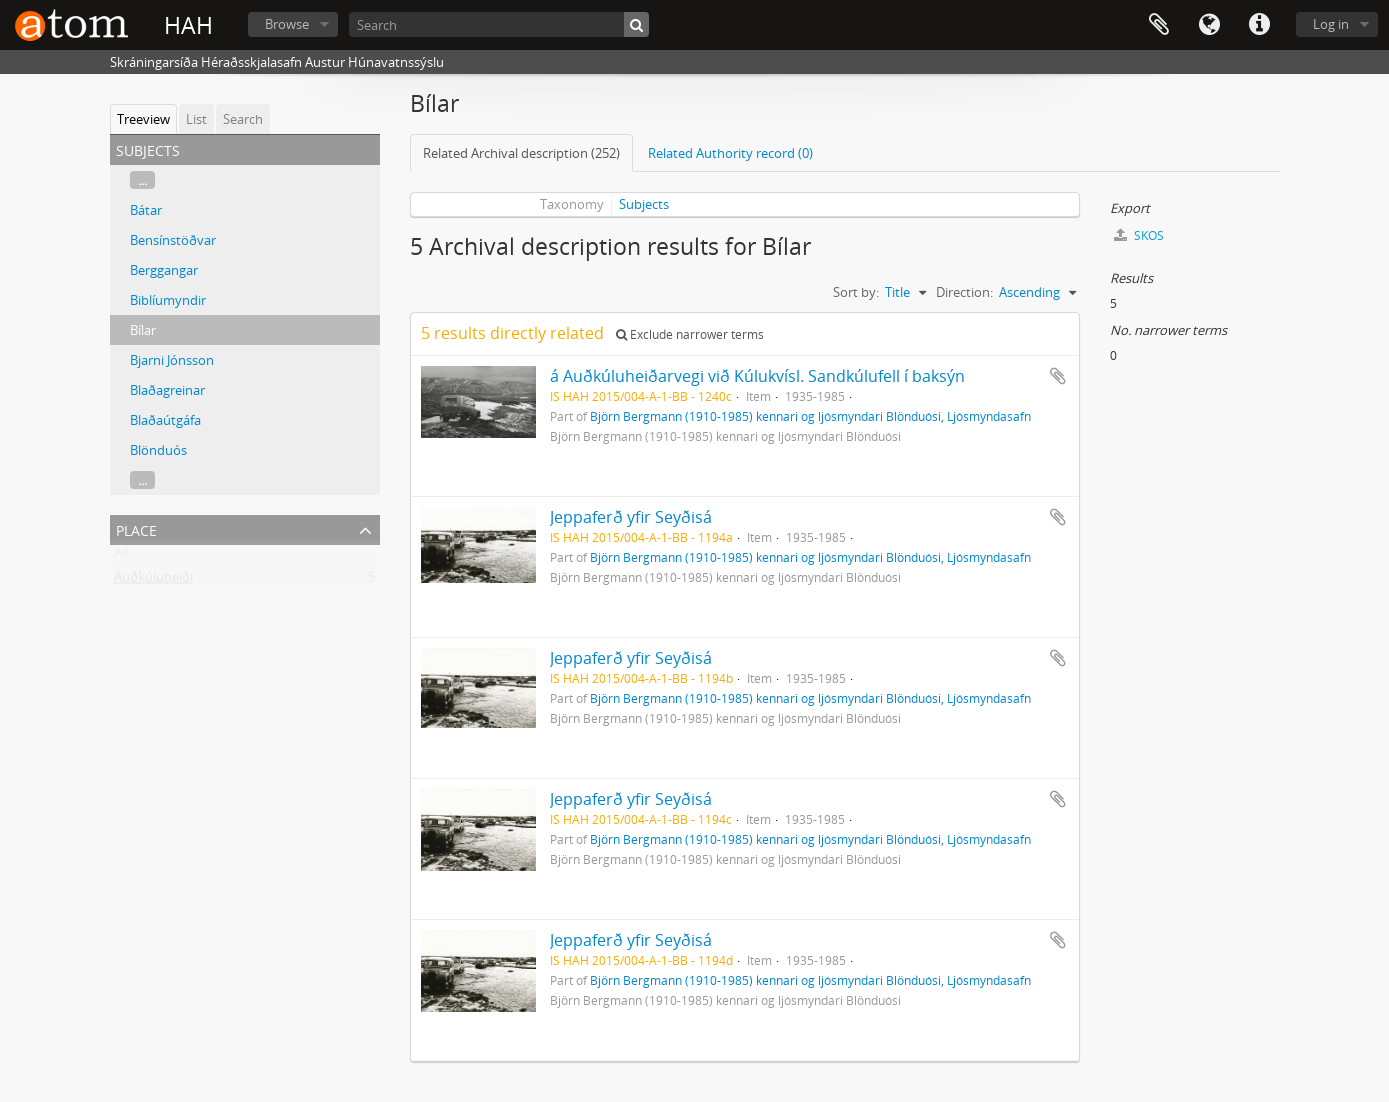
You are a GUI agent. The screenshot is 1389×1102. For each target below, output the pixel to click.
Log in (1331, 24)
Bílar (143, 330)
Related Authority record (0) (730, 153)
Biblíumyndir (168, 300)
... (142, 180)
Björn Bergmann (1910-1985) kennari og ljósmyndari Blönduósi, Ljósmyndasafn (810, 416)
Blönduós (158, 450)
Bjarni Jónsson (172, 360)
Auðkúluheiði (153, 581)
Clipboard (1159, 25)
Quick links (1259, 25)
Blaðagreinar (167, 390)
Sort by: (856, 292)
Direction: (964, 292)
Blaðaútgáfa (165, 420)
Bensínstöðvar (173, 240)
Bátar (146, 210)
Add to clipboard (1058, 376)
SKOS (1139, 235)
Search (243, 119)
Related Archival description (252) (521, 153)
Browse (287, 24)
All (121, 557)
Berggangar (164, 270)
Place (136, 528)
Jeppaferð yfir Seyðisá (631, 517)
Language (1209, 25)
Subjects (644, 204)
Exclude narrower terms (690, 334)
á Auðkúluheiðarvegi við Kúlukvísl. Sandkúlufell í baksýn (757, 376)
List (196, 119)
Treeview (143, 119)
